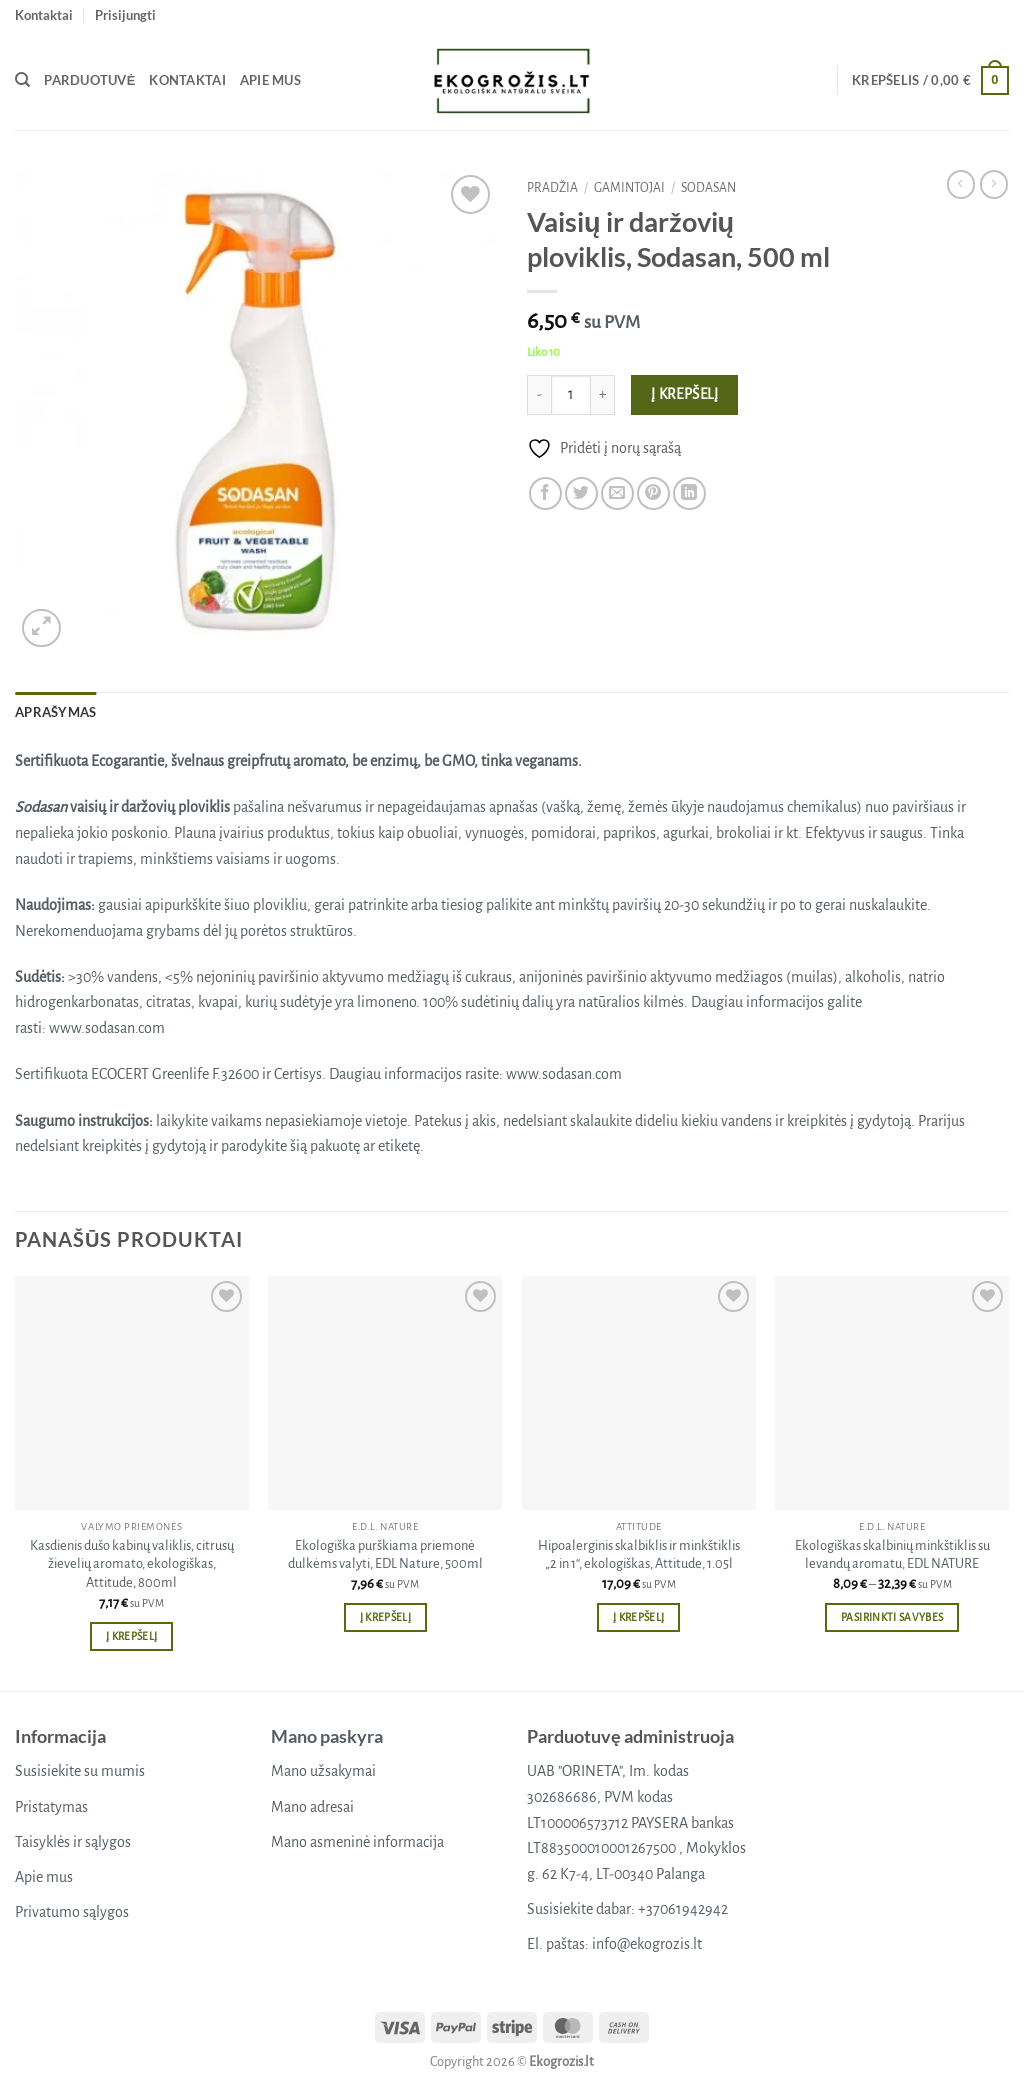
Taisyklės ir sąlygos (73, 1842)
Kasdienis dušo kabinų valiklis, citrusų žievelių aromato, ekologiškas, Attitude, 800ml (132, 1564)
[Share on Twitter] (581, 493)
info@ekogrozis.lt (647, 1944)
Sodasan (708, 188)
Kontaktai (44, 15)
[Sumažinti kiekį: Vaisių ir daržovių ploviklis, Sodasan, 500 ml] (539, 395)
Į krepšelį (685, 394)
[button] (125, 15)
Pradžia (552, 188)
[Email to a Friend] (617, 493)
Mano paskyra (327, 1736)
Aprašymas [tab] (55, 712)
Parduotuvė (89, 80)
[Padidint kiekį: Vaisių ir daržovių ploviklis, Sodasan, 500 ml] (603, 395)
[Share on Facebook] (545, 493)
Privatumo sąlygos (72, 1912)
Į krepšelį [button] (131, 1636)
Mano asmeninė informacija (357, 1842)
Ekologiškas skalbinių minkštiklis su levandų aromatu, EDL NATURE (892, 1555)
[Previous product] (994, 184)
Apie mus (270, 80)
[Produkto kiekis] (571, 395)
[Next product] (961, 184)
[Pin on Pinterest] (653, 493)
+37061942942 (683, 1909)
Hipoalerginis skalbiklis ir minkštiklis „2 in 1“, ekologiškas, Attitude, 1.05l (639, 1555)
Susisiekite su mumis (80, 1771)
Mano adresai (312, 1807)
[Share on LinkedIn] (689, 493)
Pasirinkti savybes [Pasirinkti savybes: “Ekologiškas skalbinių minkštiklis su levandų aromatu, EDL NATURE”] (892, 1617)
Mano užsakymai (323, 1771)
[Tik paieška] (22, 80)
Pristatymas (51, 1807)
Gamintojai (629, 188)
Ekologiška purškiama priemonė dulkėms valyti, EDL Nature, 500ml (385, 1555)
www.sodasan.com (107, 1028)
